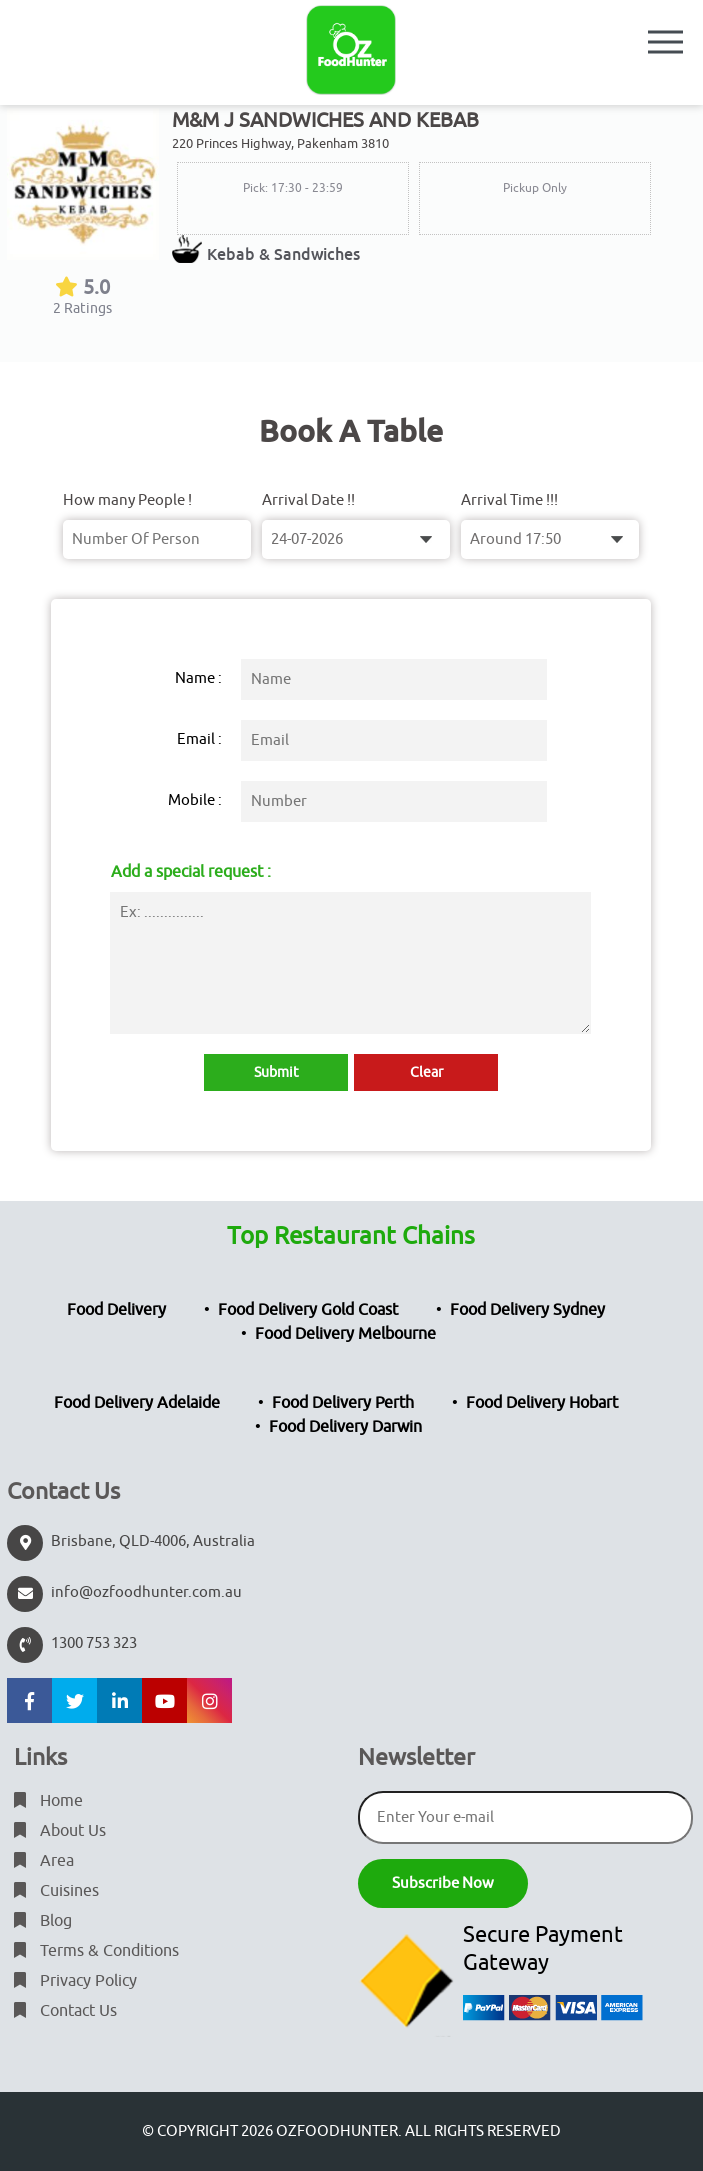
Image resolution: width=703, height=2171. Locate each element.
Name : (198, 678)
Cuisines (56, 1891)
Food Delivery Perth (343, 1403)
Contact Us (65, 2011)
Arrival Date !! (308, 500)
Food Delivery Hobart (542, 1403)
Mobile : (195, 800)
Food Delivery (116, 1310)
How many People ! (127, 500)
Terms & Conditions (96, 1951)
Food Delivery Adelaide (137, 1403)
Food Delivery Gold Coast (308, 1310)
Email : (199, 739)
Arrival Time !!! (509, 500)
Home (48, 1801)
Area (44, 1861)
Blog (43, 1921)
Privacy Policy (75, 1981)
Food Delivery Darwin (345, 1427)
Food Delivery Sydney (527, 1310)
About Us (60, 1831)
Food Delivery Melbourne (345, 1334)
